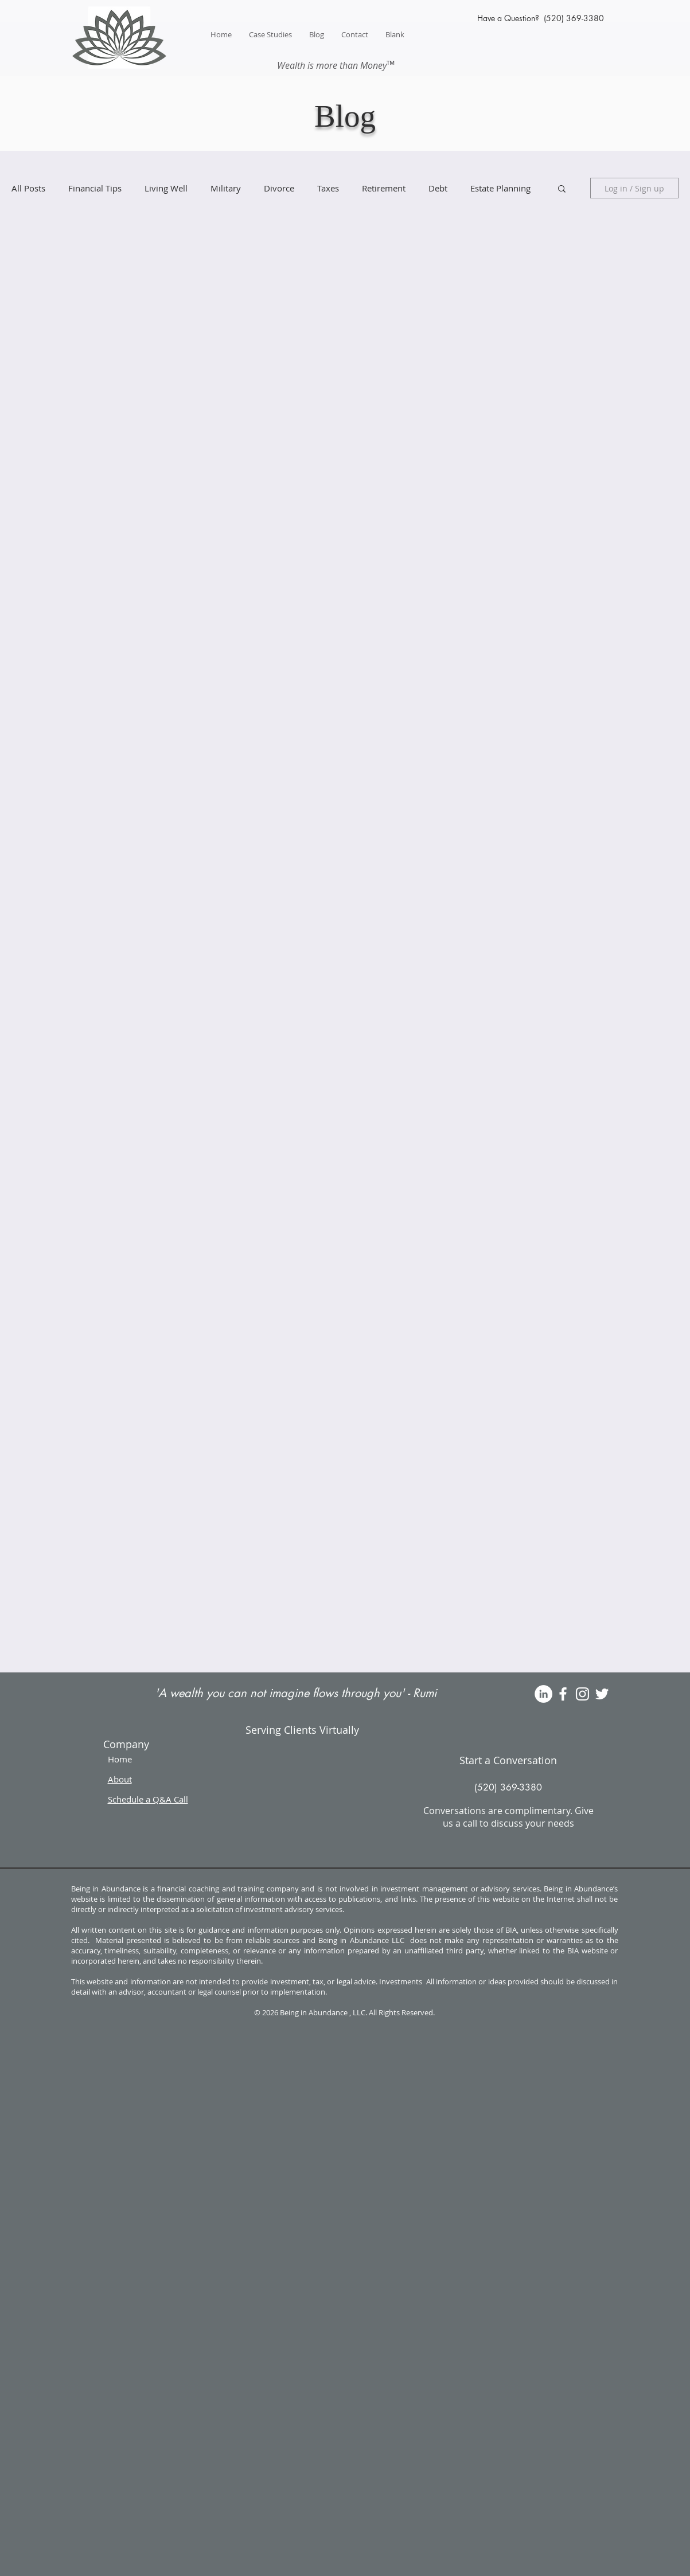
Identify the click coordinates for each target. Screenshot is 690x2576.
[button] (561, 189)
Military (225, 188)
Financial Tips (95, 188)
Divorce (279, 188)
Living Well (166, 188)
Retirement (384, 188)
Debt (437, 188)
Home (120, 1759)
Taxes (328, 188)
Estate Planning (500, 188)
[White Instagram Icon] (582, 1694)
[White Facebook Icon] (563, 1694)
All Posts (28, 188)
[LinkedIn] (543, 1694)
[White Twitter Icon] (602, 1694)
